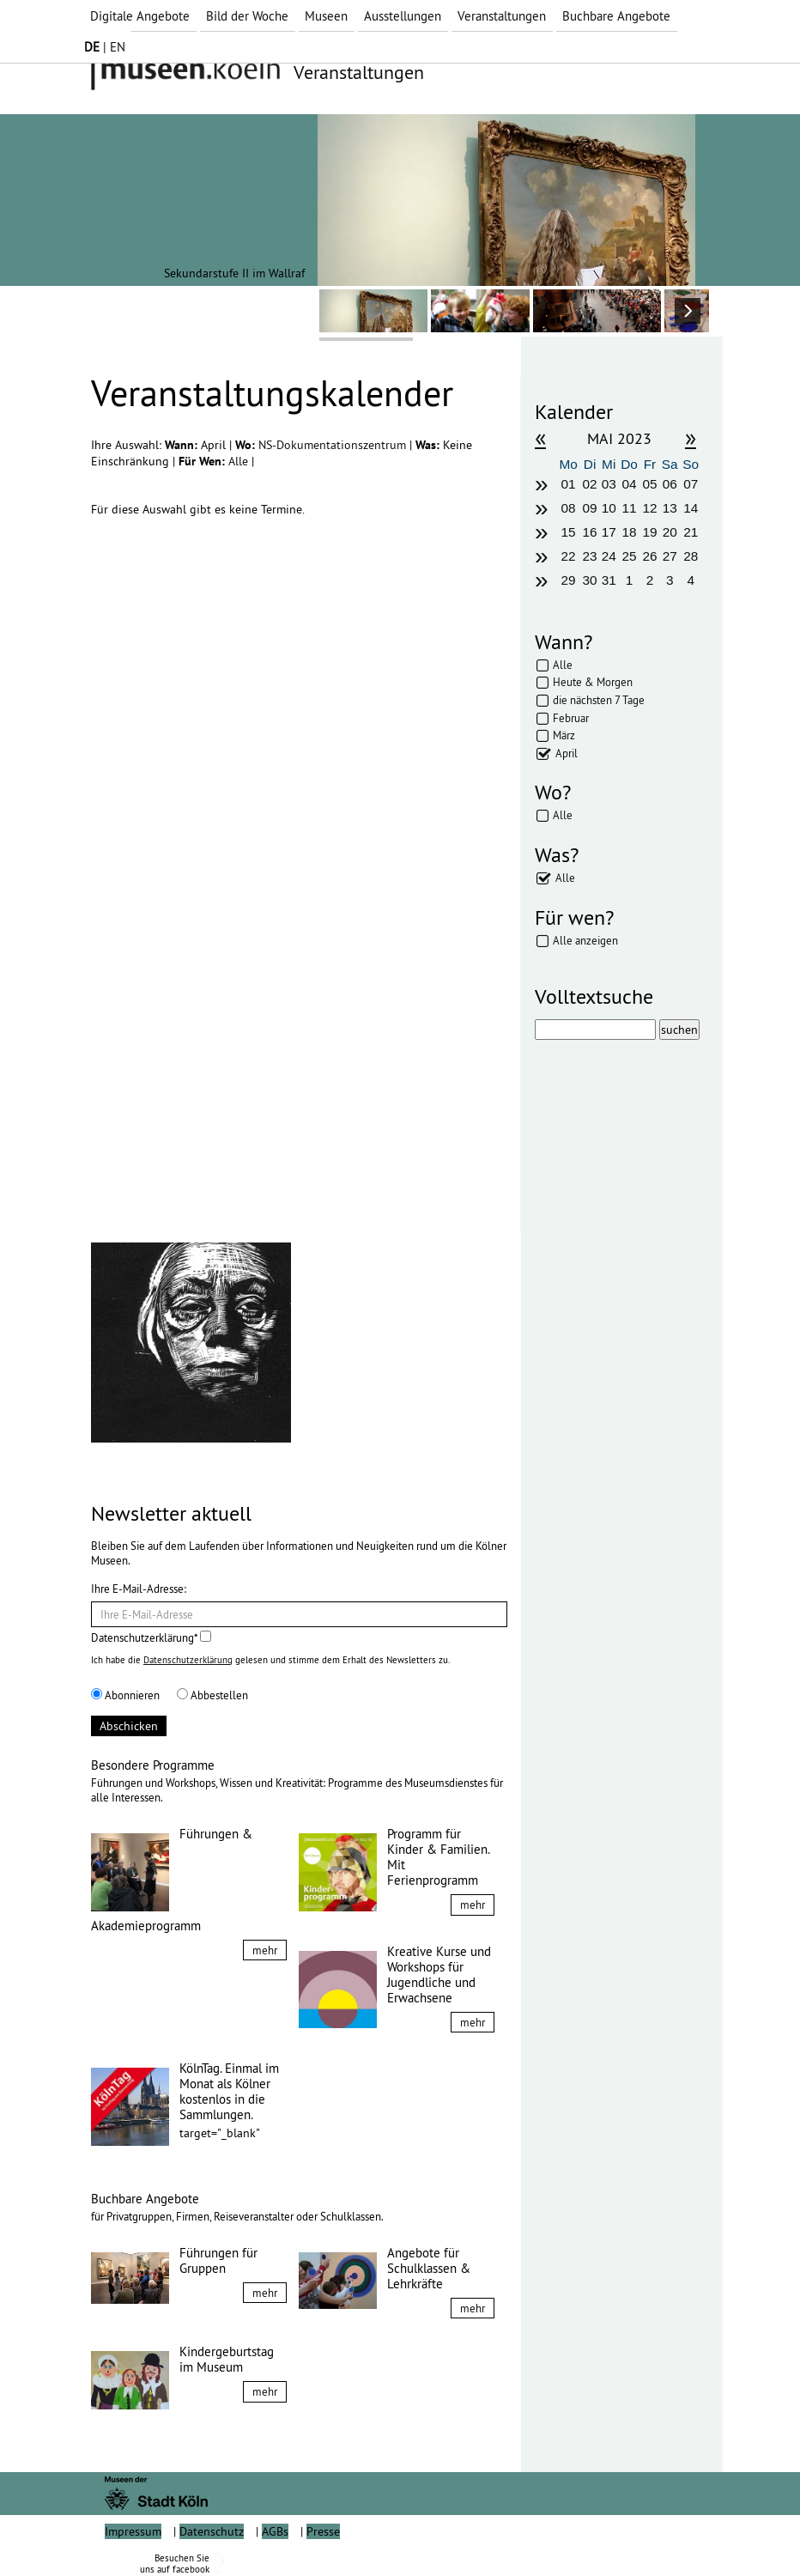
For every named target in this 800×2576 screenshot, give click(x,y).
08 (568, 508)
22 (568, 556)
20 (670, 532)
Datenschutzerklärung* (151, 1637)
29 (568, 580)
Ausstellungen (402, 16)
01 (568, 484)
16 (589, 532)
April (566, 753)
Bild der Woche (247, 16)
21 (690, 532)
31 (609, 580)
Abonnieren (125, 1695)
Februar (571, 718)
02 (589, 484)
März (564, 735)
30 (589, 580)
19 (649, 532)
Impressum (133, 2531)
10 (609, 508)
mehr (264, 1950)
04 (629, 484)
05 (649, 484)
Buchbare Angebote (616, 16)
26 (649, 556)
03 (609, 484)
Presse (323, 2531)
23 (589, 556)
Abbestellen (212, 1695)
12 (649, 508)
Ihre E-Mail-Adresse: (138, 1588)
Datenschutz (211, 2531)
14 (690, 508)
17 (609, 532)
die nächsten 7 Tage (599, 700)
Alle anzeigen (585, 940)
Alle (240, 461)
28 (690, 556)
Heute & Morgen (593, 682)
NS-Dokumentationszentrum (333, 445)
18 (629, 532)
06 (670, 484)
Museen (326, 16)
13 (670, 508)
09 (589, 508)
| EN (104, 47)
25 (629, 556)
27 (670, 556)
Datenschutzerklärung (188, 1660)
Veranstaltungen (502, 16)
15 (568, 532)
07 (690, 484)
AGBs (275, 2531)
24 (609, 556)
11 (629, 508)
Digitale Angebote (140, 16)
